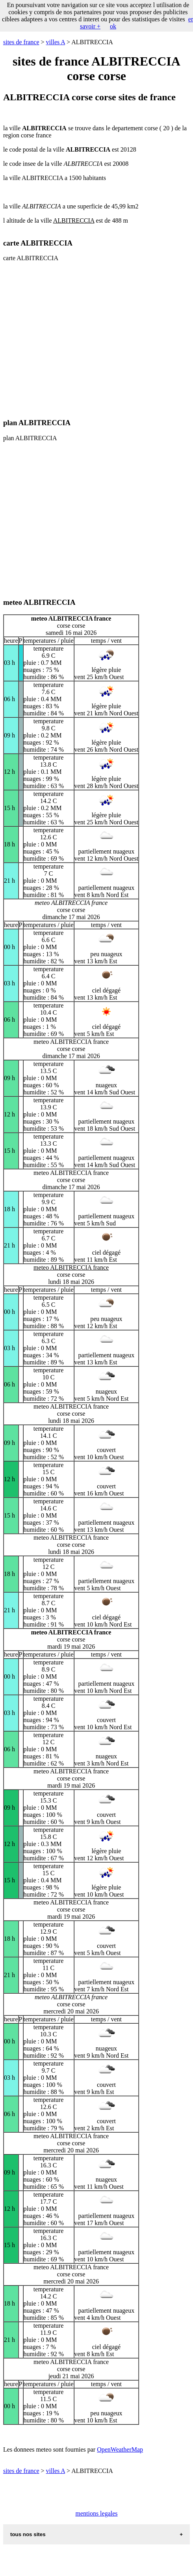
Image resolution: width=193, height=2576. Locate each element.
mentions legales (96, 2513)
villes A (55, 42)
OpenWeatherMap (120, 2449)
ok (113, 26)
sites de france (21, 42)
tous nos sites (28, 2534)
